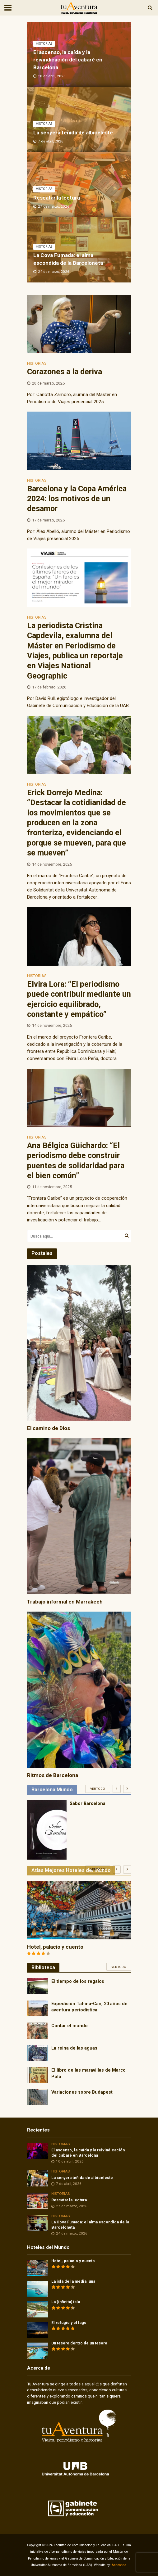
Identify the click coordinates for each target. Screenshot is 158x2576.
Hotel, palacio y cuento (55, 1947)
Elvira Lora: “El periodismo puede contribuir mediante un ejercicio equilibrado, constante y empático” (79, 999)
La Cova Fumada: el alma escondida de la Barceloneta (68, 259)
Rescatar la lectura (56, 198)
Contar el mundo (69, 2025)
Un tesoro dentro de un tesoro (79, 2343)
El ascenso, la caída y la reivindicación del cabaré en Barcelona (67, 59)
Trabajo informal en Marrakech (65, 1602)
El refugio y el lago (68, 2322)
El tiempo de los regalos (77, 1981)
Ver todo (97, 1788)
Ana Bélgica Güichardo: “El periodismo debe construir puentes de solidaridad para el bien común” (75, 1160)
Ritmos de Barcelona (52, 1775)
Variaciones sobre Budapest (82, 2092)
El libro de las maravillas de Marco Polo (88, 2073)
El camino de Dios (48, 1428)
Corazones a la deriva (64, 371)
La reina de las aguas (74, 2048)
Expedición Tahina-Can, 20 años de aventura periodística (89, 2007)
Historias (44, 44)
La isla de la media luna (73, 2281)
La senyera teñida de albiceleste (73, 132)
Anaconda (119, 2565)
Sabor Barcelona (87, 1803)
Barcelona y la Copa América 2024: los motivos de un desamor (77, 498)
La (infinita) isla (65, 2301)
